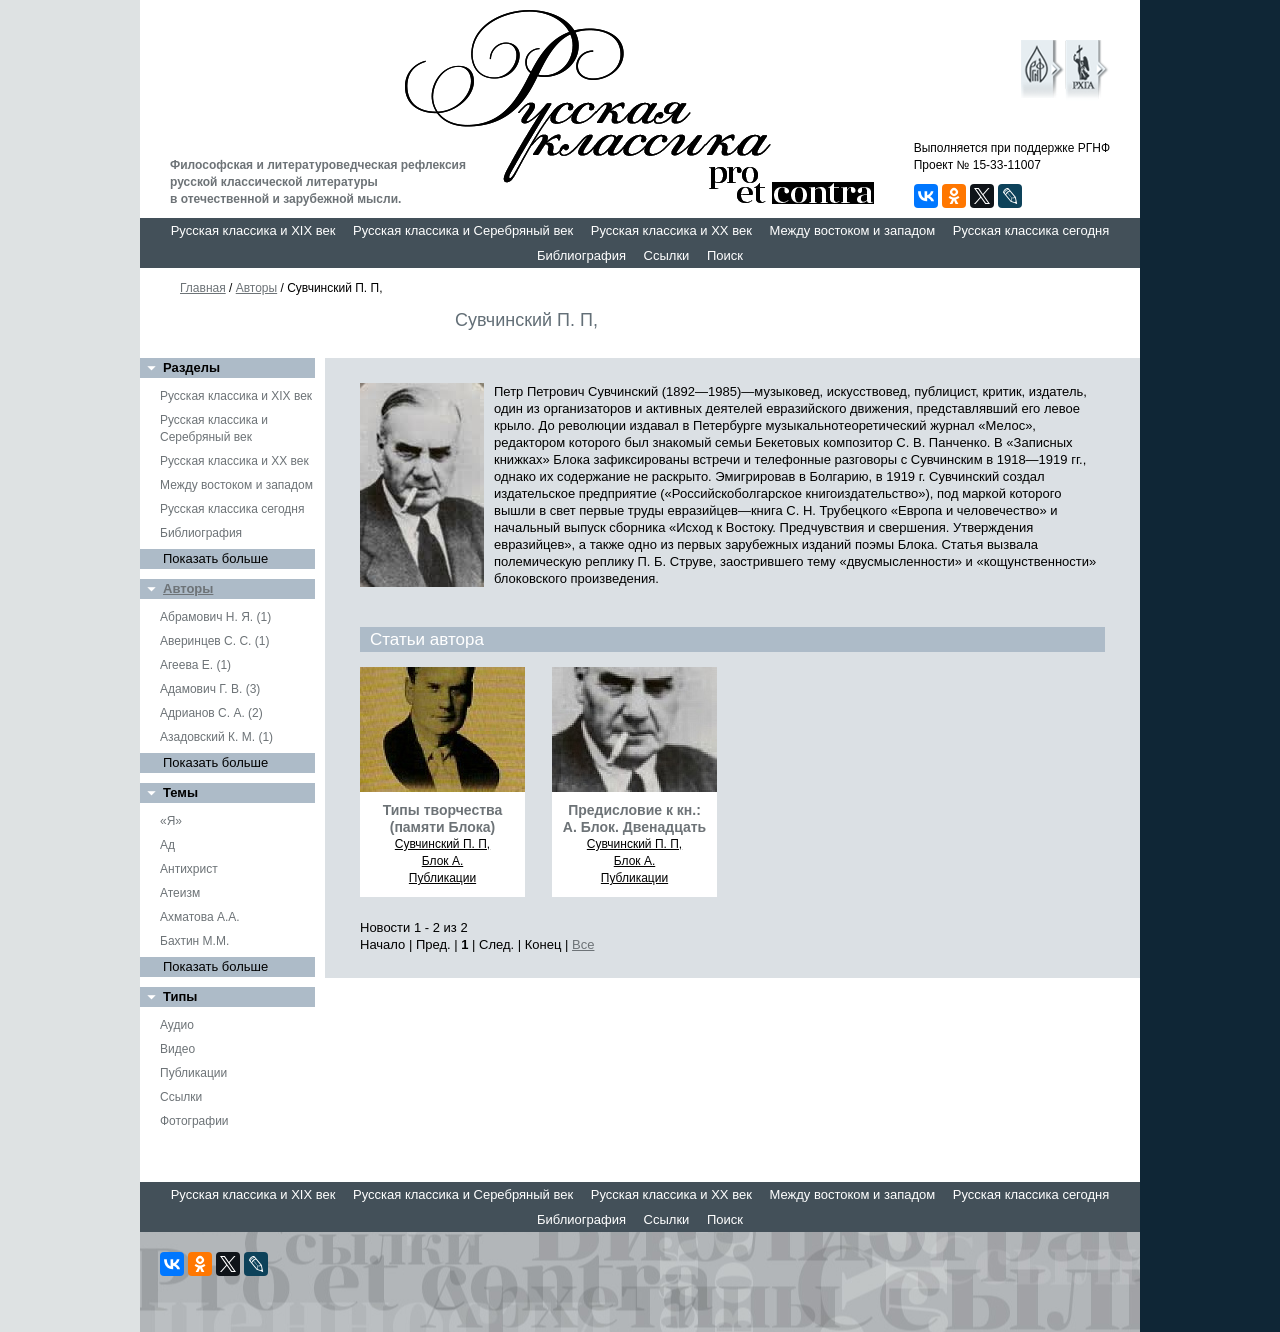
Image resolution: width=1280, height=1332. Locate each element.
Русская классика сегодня (1031, 230)
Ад (167, 845)
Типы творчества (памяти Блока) (443, 818)
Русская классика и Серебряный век (463, 230)
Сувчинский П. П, (442, 844)
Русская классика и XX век (671, 230)
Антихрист (189, 869)
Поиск (725, 255)
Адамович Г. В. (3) (210, 689)
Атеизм (180, 893)
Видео (177, 1049)
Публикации (193, 1073)
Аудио (177, 1025)
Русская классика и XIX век (253, 230)
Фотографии (194, 1121)
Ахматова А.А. (200, 917)
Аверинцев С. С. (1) (214, 641)
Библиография (581, 255)
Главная (203, 288)
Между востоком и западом (852, 230)
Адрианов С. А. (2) (211, 713)
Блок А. (442, 861)
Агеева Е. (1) (195, 665)
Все (583, 944)
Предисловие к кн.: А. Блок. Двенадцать (634, 818)
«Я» (171, 821)
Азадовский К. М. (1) (216, 737)
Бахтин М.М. (194, 941)
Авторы (256, 288)
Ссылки (667, 255)
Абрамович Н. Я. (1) (215, 617)
